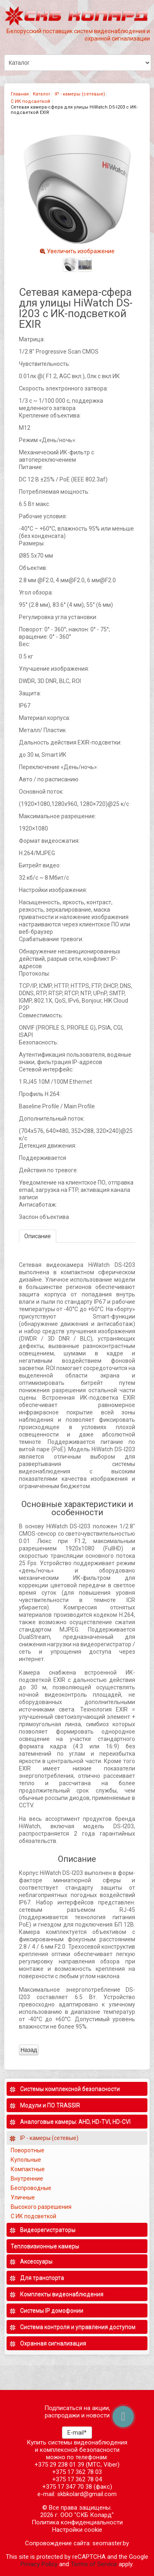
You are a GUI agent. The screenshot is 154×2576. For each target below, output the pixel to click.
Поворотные (27, 2150)
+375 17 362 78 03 (77, 2472)
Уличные (23, 2197)
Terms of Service (94, 2564)
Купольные (26, 2159)
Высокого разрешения (42, 2207)
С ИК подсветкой (31, 101)
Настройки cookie (77, 2529)
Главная (20, 94)
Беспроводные (31, 2188)
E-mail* (77, 2432)
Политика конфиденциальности (77, 2522)
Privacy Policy (39, 2564)
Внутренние (27, 2178)
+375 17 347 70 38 (67, 2486)
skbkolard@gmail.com (87, 2494)
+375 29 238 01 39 (59, 2464)
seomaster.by (110, 2543)
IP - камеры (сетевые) (80, 94)
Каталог (42, 94)
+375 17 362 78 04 (77, 2479)
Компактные (28, 2169)
